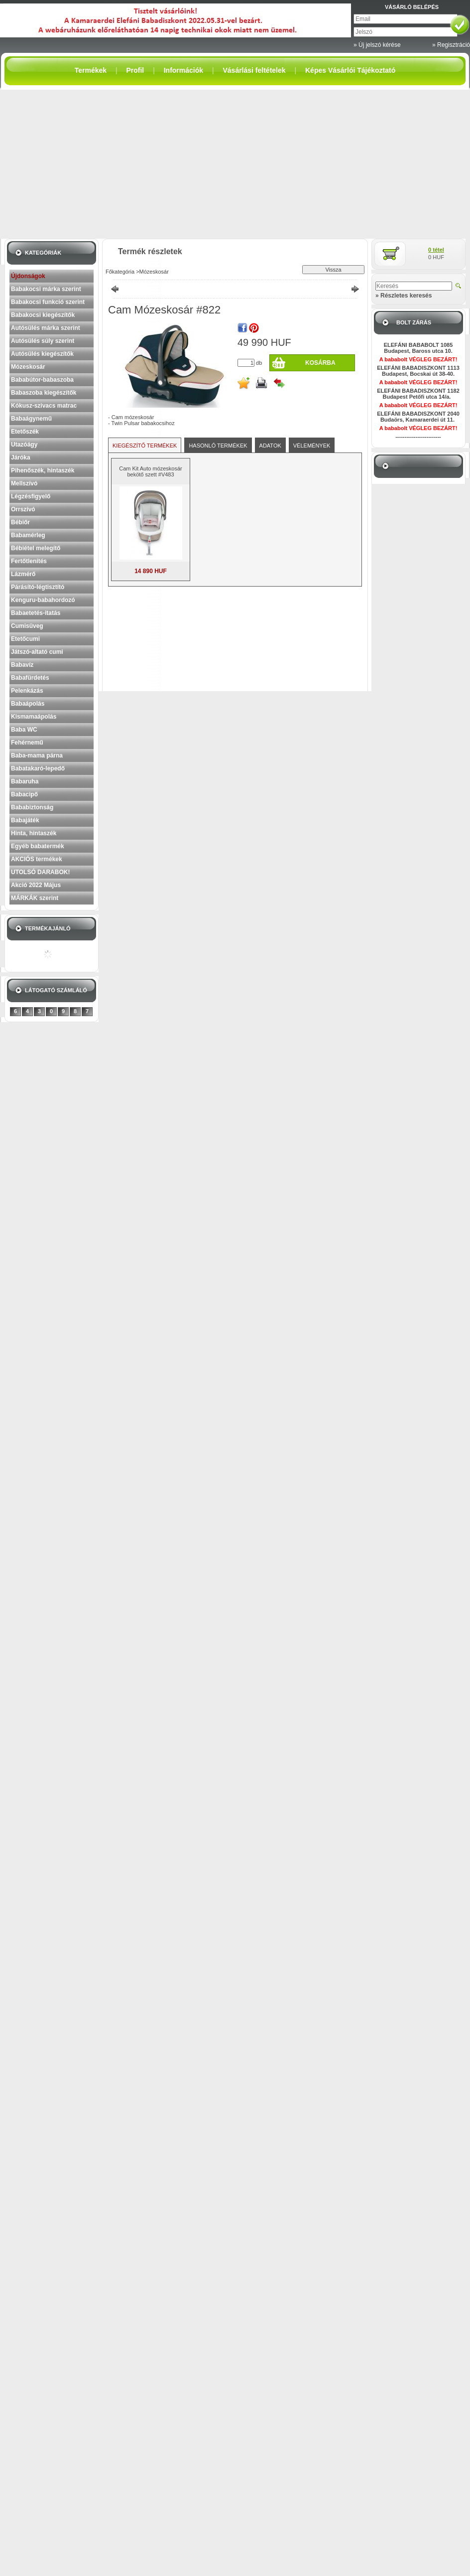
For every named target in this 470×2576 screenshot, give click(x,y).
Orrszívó (23, 509)
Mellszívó (24, 483)
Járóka (20, 457)
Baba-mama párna (37, 755)
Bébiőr (20, 522)
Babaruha (24, 781)
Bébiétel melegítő (35, 548)
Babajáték (25, 820)
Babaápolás (27, 703)
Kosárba (320, 362)
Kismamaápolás (33, 716)
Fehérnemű (27, 742)
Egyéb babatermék (37, 846)
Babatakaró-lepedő (38, 768)
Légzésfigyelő (30, 496)
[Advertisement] (235, 164)
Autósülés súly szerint (42, 340)
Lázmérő (23, 574)
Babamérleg (28, 535)
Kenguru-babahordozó (43, 600)
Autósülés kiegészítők (42, 353)
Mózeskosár (28, 366)
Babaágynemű (31, 418)
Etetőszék (25, 431)
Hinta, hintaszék (33, 833)
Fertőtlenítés (29, 561)
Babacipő (24, 794)
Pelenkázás (27, 690)
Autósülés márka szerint (45, 327)
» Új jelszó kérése (377, 44)
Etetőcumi (25, 638)
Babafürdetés (30, 677)
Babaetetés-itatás (35, 612)
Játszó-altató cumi (37, 651)
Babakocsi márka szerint (46, 289)
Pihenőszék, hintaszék (42, 470)
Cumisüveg (27, 625)
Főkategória (120, 272)
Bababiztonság (32, 807)
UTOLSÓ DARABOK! (40, 872)
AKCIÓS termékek (36, 859)
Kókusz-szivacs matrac (44, 405)
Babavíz (22, 664)
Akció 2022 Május (36, 885)
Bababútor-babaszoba (42, 379)
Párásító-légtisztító (37, 587)
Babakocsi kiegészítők (43, 314)
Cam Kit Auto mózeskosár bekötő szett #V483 (150, 471)
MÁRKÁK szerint (34, 898)
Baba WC (24, 729)
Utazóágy (24, 444)
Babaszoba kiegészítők (43, 392)
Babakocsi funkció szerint (48, 302)
